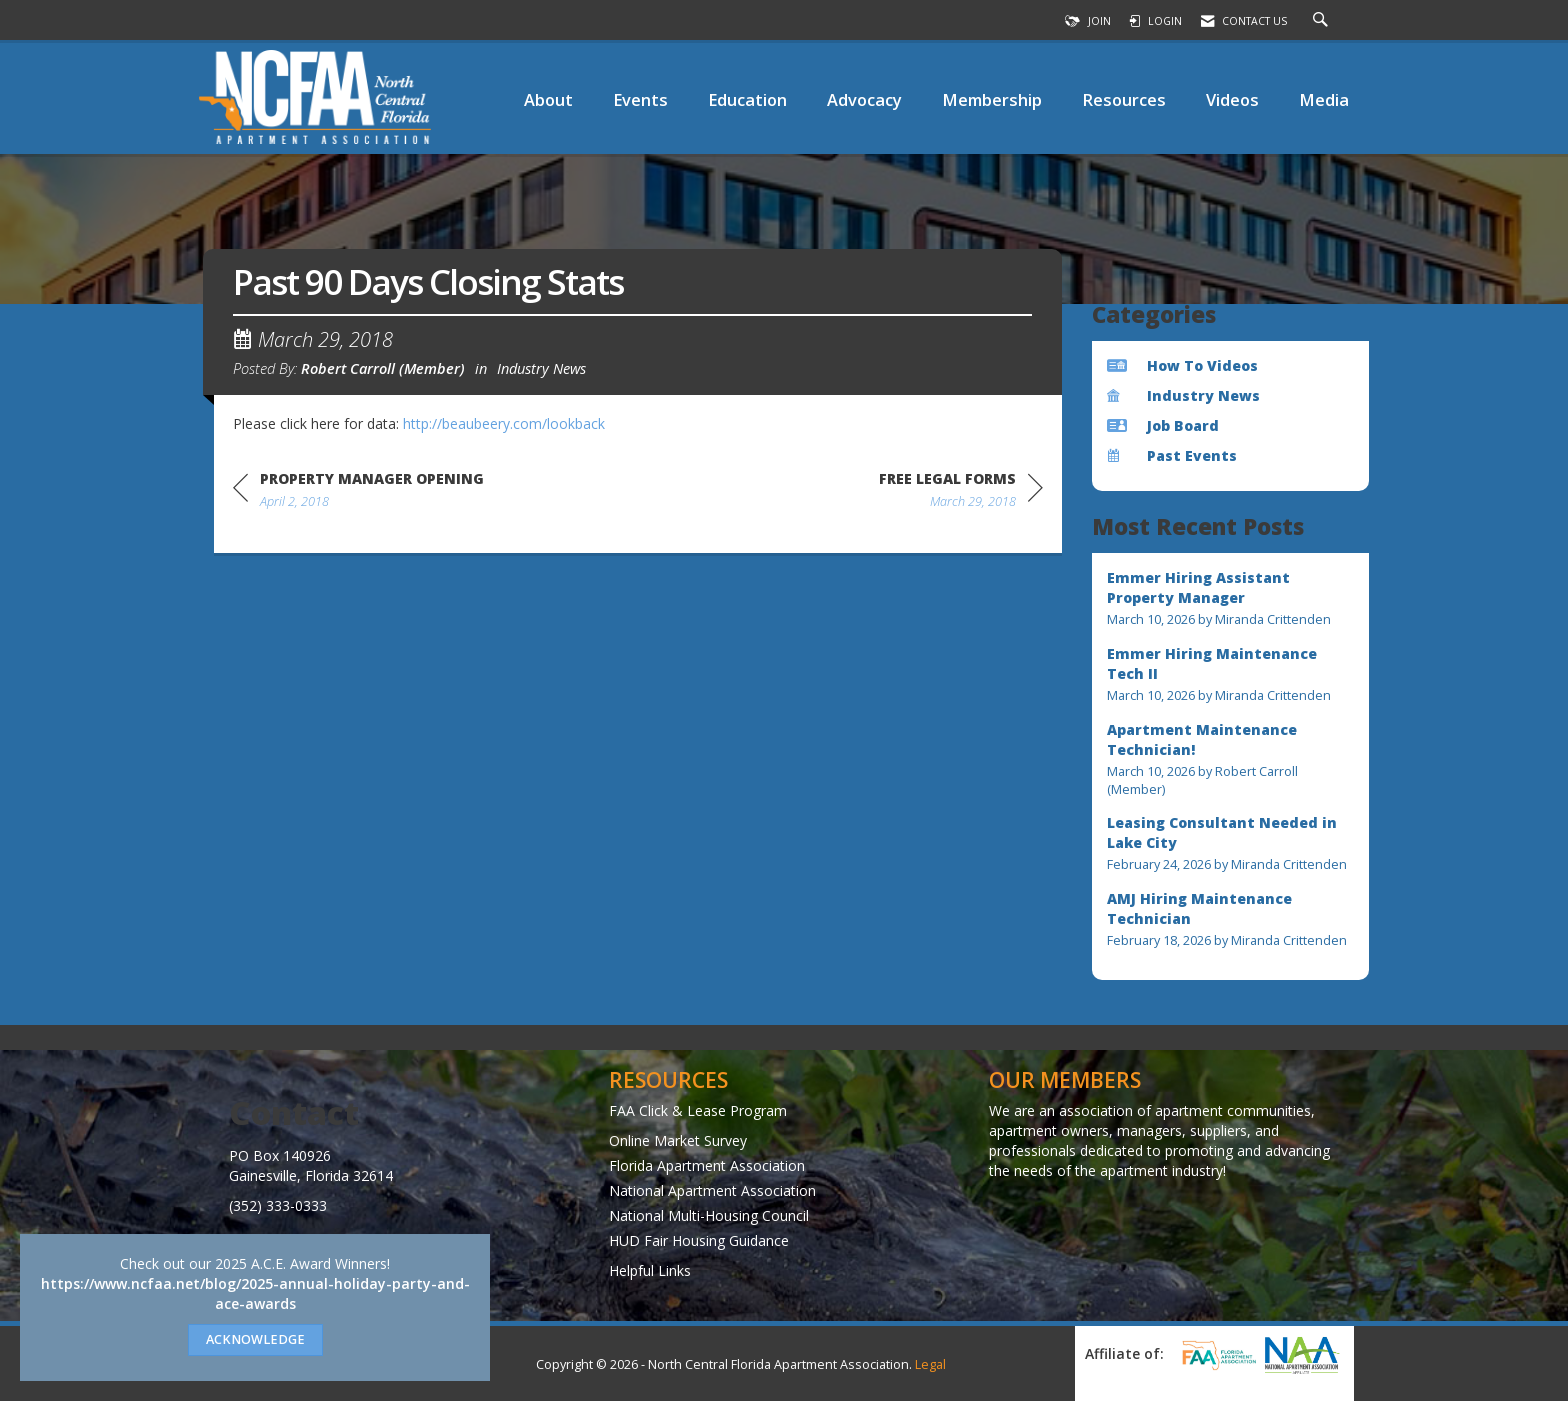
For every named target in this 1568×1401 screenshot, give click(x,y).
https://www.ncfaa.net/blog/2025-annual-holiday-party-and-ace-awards (255, 1293)
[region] (961, 493)
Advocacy (864, 99)
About (548, 99)
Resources (1124, 99)
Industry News (541, 368)
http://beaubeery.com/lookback (504, 423)
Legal (930, 1364)
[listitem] (1231, 598)
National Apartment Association (712, 1190)
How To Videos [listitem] (1182, 365)
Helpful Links (650, 1270)
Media (1324, 99)
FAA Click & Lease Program (698, 1110)
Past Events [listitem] (1172, 455)
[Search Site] (1323, 21)
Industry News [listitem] (1183, 395)
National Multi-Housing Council (709, 1215)
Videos (1232, 99)
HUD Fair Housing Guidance (699, 1240)
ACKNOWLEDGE (255, 1339)
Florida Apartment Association (707, 1165)
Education (747, 99)
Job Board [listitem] (1163, 425)
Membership (992, 99)
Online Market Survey (678, 1140)
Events (640, 99)
